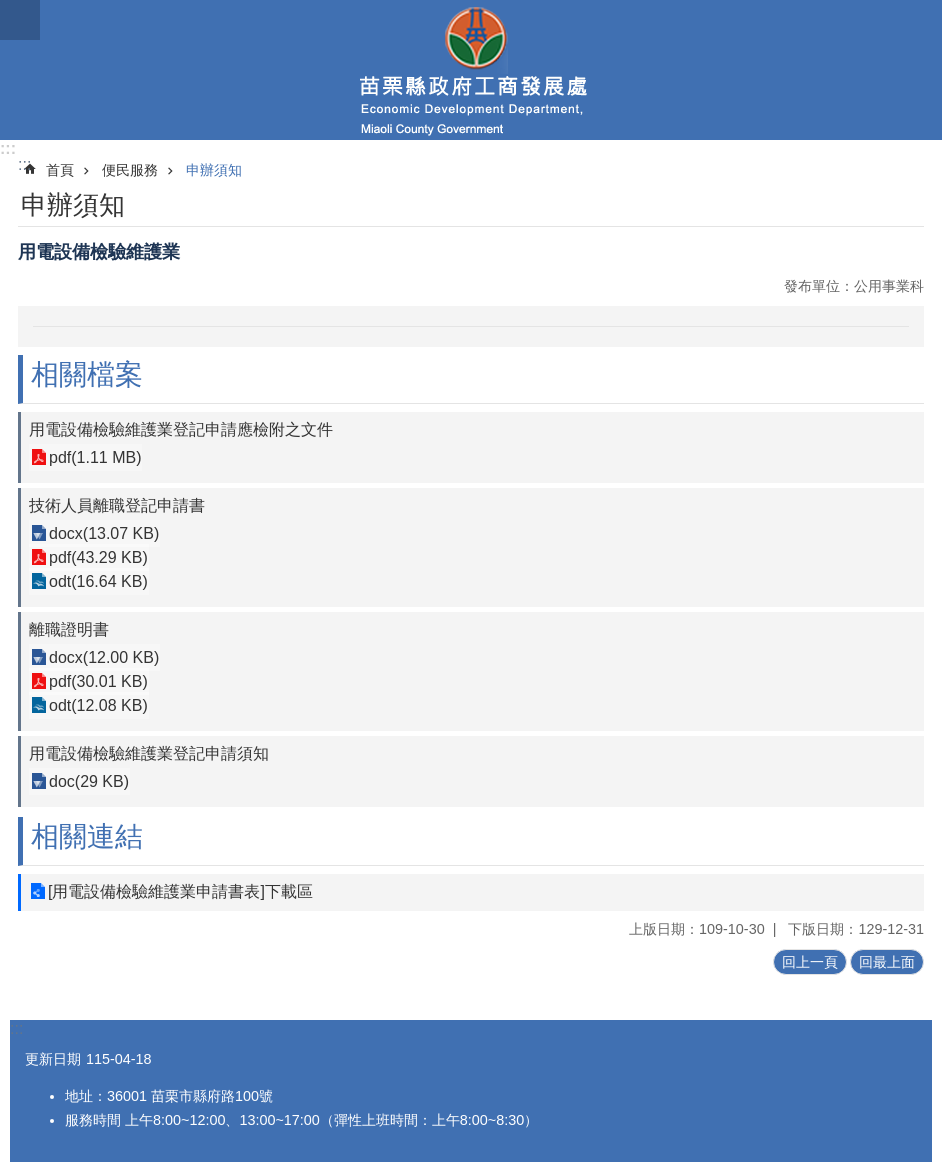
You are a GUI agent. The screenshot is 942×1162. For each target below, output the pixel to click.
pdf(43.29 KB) (98, 557)
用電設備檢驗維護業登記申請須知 (149, 753)
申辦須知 (214, 170)
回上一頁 (810, 962)
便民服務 (130, 170)
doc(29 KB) (89, 781)
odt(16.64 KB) (98, 581)
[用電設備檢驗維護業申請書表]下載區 (180, 891)
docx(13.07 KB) (104, 533)
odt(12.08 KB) (98, 705)
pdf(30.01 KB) (98, 681)
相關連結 (87, 836)
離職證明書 (69, 629)
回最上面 (887, 962)
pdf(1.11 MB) (95, 457)
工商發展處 (471, 70)
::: (8, 148)
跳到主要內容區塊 (10, 10)
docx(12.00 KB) (104, 657)
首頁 (60, 170)
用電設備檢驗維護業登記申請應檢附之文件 (181, 429)
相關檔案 (87, 374)
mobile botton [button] (20, 20)
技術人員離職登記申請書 (117, 505)
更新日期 (53, 1059)
